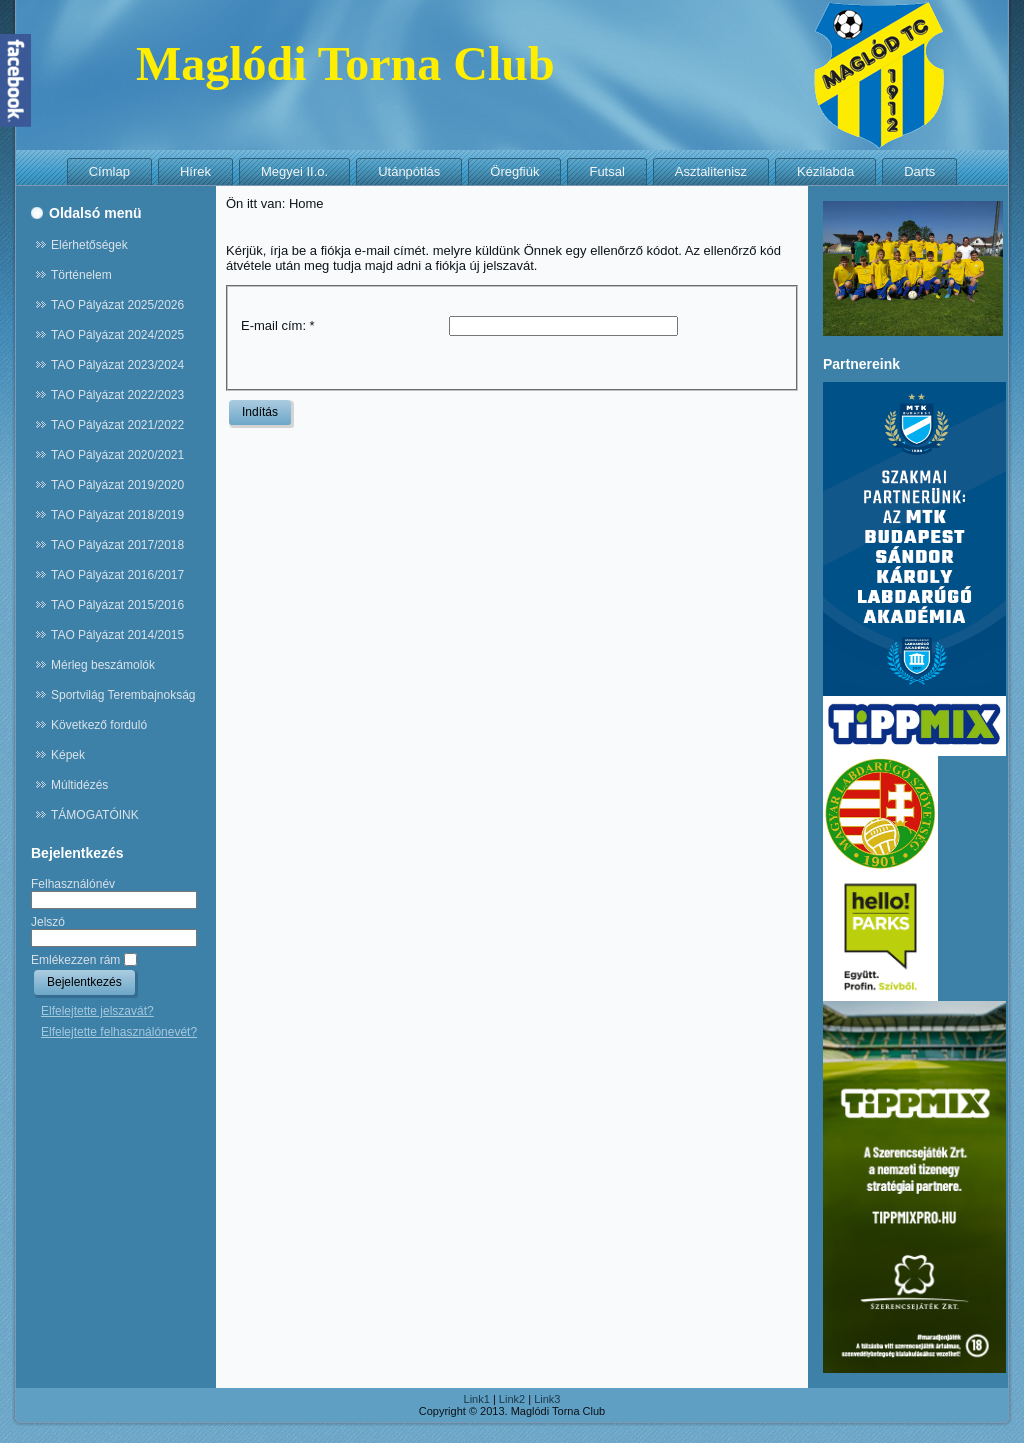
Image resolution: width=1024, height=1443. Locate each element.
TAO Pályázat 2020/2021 (117, 455)
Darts (919, 171)
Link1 (477, 1399)
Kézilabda (825, 171)
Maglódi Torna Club (345, 63)
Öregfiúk (514, 171)
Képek (68, 755)
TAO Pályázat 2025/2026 (117, 305)
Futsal (606, 171)
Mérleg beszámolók (103, 665)
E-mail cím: (278, 325)
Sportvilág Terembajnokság (123, 695)
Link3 (547, 1399)
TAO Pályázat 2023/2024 (117, 365)
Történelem (81, 275)
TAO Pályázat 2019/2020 (117, 485)
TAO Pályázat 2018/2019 (117, 515)
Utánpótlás (409, 171)
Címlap (109, 171)
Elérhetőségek (89, 245)
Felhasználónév (73, 884)
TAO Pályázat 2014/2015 (117, 635)
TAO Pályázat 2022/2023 (117, 395)
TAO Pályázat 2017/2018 (117, 545)
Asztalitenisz (711, 171)
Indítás (260, 412)
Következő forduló (99, 725)
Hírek (195, 171)
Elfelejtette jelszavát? (97, 1011)
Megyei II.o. (294, 171)
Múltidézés (79, 785)
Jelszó (48, 922)
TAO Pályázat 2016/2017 (117, 575)
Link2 (512, 1399)
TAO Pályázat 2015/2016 (117, 605)
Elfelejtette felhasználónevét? (119, 1032)
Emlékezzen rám (75, 960)
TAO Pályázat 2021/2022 (117, 425)
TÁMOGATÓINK (95, 815)
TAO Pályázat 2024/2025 (117, 335)
